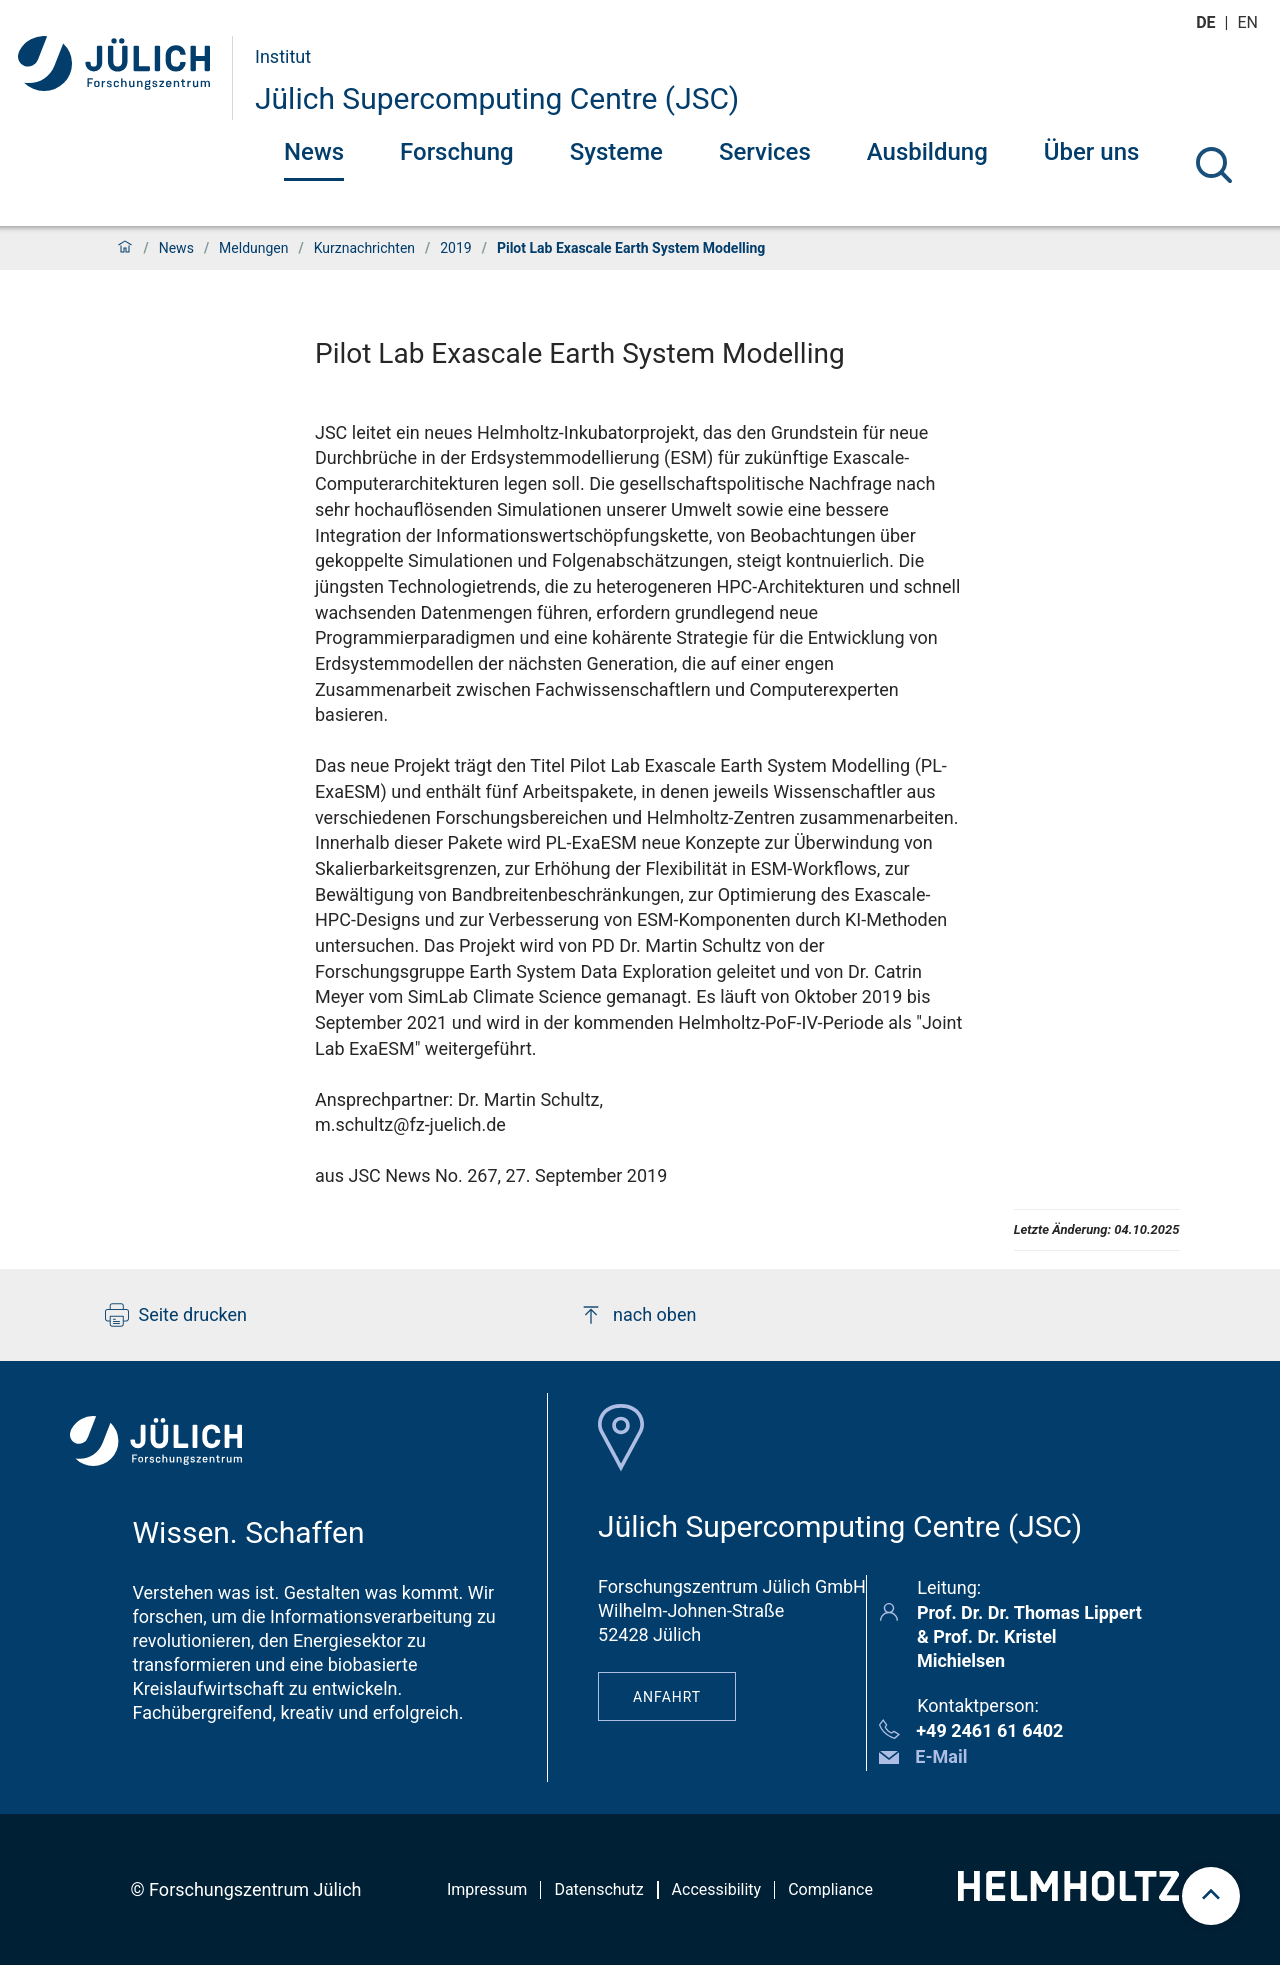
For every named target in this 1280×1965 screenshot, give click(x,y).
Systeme (616, 152)
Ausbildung (927, 152)
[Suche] (1214, 165)
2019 (455, 248)
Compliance (830, 1889)
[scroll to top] (1211, 1896)
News (314, 152)
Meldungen (253, 248)
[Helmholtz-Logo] (1068, 1894)
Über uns (1092, 152)
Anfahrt (667, 1697)
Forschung (457, 152)
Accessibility (717, 1889)
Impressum (487, 1889)
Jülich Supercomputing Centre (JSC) (497, 98)
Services (765, 152)
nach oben (637, 1315)
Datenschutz (598, 1889)
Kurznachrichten (364, 248)
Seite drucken (176, 1315)
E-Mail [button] (941, 1756)
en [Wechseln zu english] (1250, 22)
